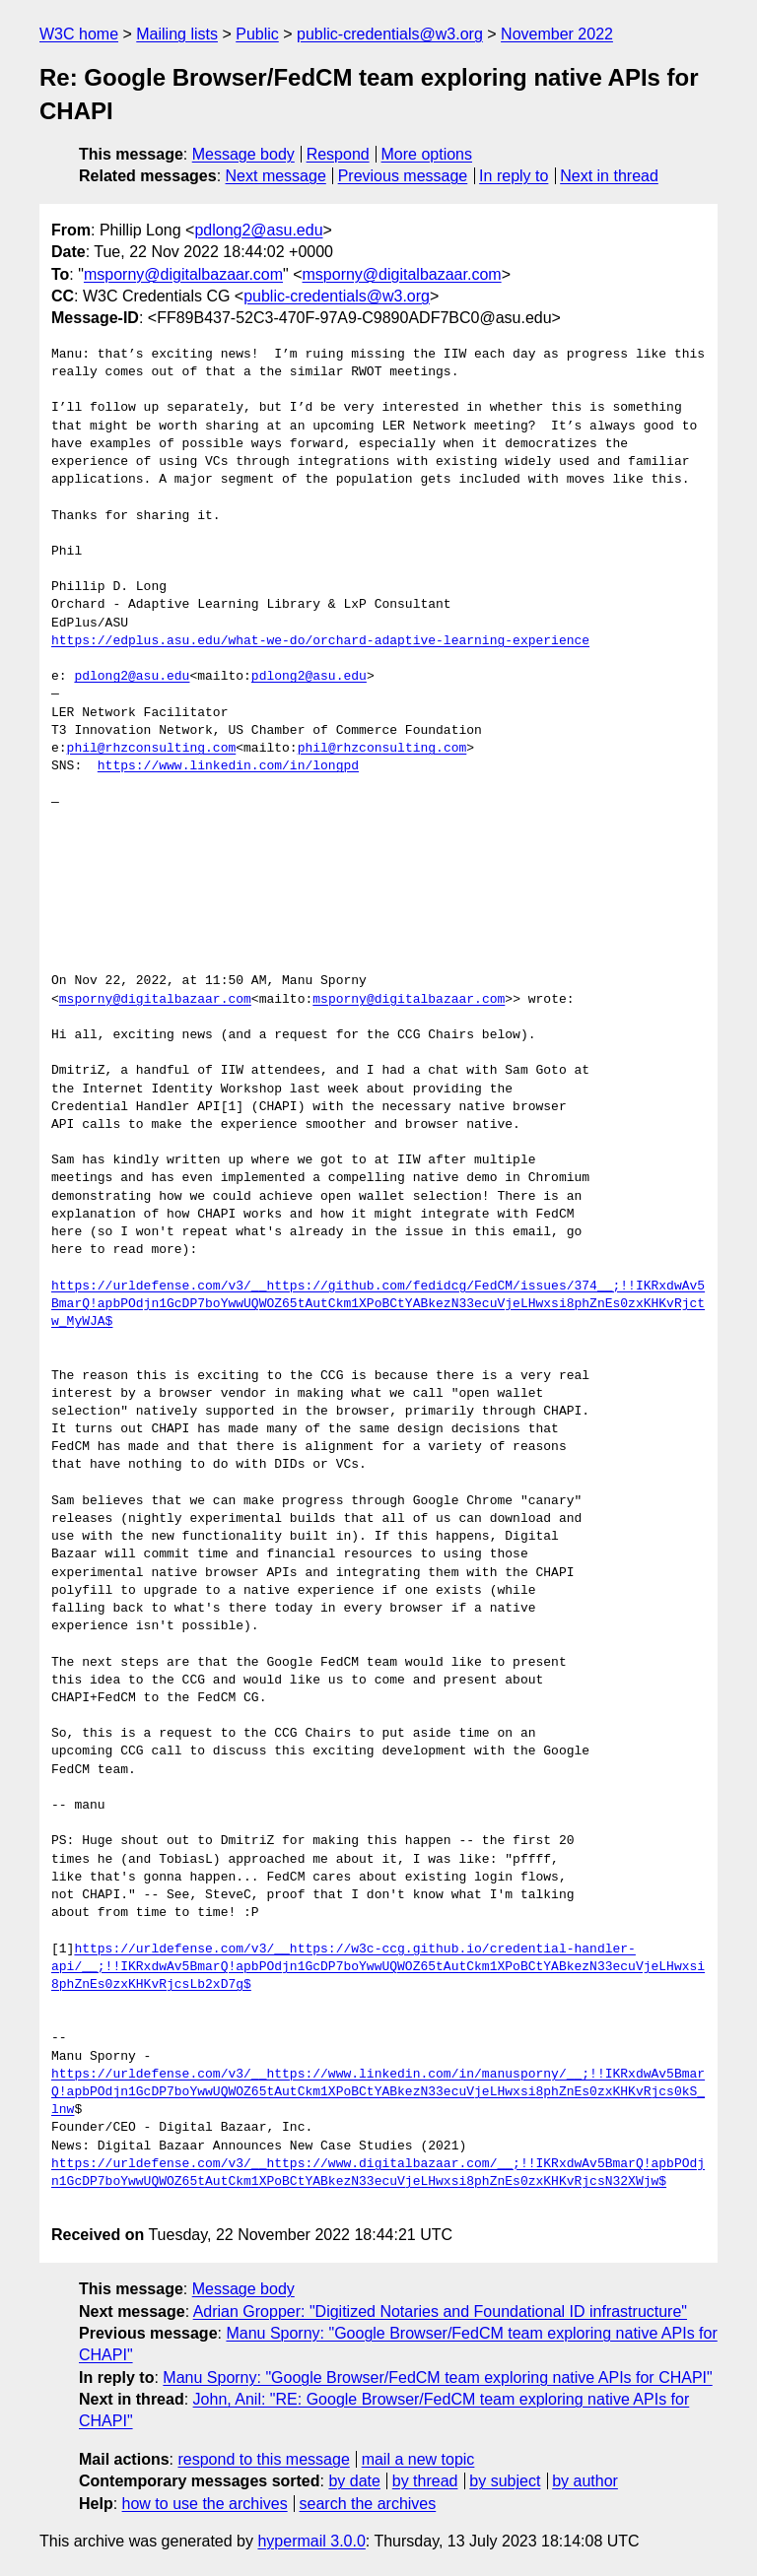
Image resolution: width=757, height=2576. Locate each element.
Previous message (403, 175)
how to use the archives (205, 2503)
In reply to (513, 175)
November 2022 (557, 34)
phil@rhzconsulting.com (152, 749)
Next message (276, 175)
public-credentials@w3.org (390, 34)
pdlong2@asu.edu (258, 230)
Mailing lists (177, 34)
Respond (338, 154)
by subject (504, 2481)
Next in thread (609, 175)
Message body (243, 154)
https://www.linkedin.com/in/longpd (228, 766)
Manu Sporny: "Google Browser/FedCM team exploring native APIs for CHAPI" (437, 2377)
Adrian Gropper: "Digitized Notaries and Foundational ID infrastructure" (440, 2311)
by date (353, 2481)
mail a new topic (418, 2459)
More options (427, 154)
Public (257, 34)
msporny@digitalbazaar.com (183, 274)
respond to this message (263, 2459)
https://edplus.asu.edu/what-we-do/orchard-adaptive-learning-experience (320, 641)
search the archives (368, 2503)
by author (585, 2481)
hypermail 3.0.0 (311, 2541)
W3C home (78, 34)
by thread (425, 2481)
